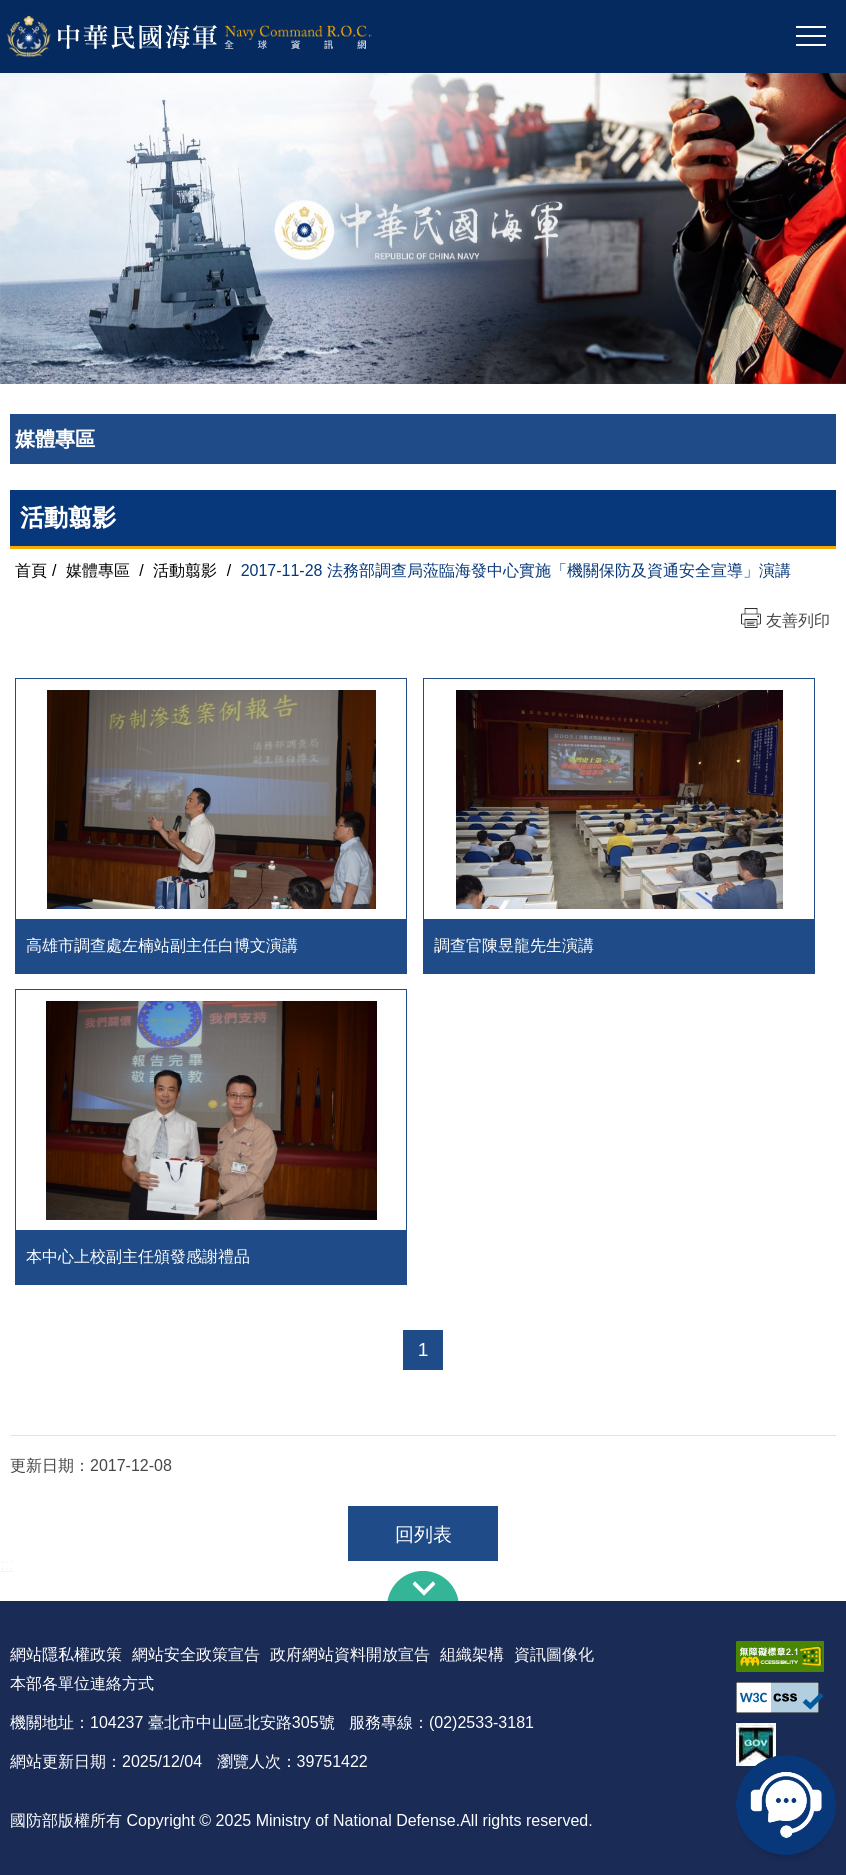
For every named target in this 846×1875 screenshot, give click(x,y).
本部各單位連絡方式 (82, 1683)
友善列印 (798, 620)
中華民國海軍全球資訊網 (215, 37)
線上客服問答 (786, 1805)
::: (6, 1564)
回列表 (423, 1534)
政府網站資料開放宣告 (350, 1654)
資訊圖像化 (554, 1654)
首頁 (31, 570)
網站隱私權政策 (66, 1654)
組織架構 (472, 1654)
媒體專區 (98, 570)
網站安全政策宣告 (196, 1654)
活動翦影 (185, 570)
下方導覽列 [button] (423, 1586)
